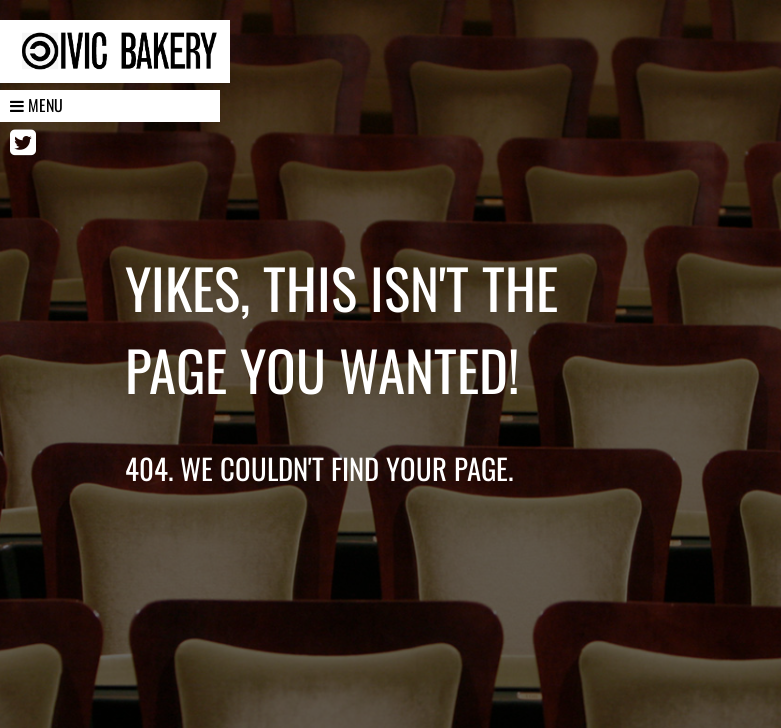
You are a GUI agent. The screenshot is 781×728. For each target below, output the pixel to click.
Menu (36, 106)
